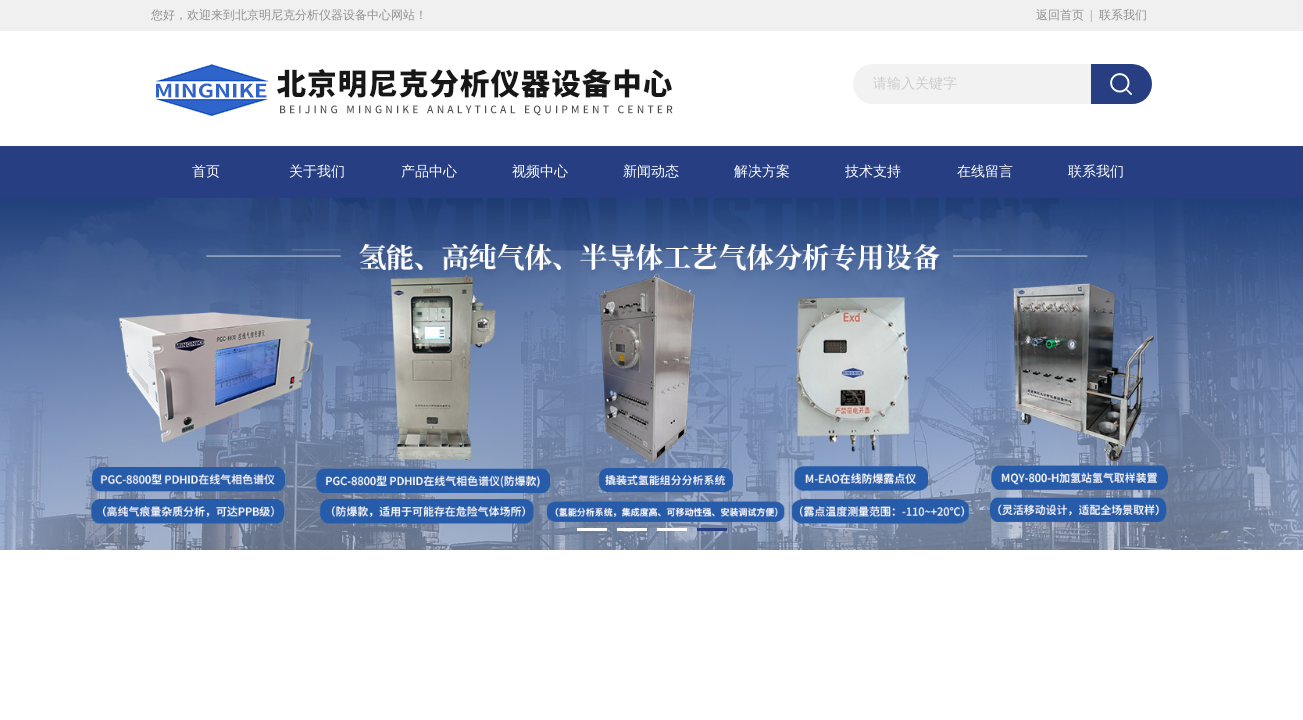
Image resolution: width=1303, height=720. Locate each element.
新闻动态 (651, 171)
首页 (206, 171)
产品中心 (429, 171)
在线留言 (985, 171)
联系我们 (1123, 15)
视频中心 (540, 171)
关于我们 (317, 171)
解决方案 (762, 171)
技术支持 (873, 171)
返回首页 (1060, 15)
